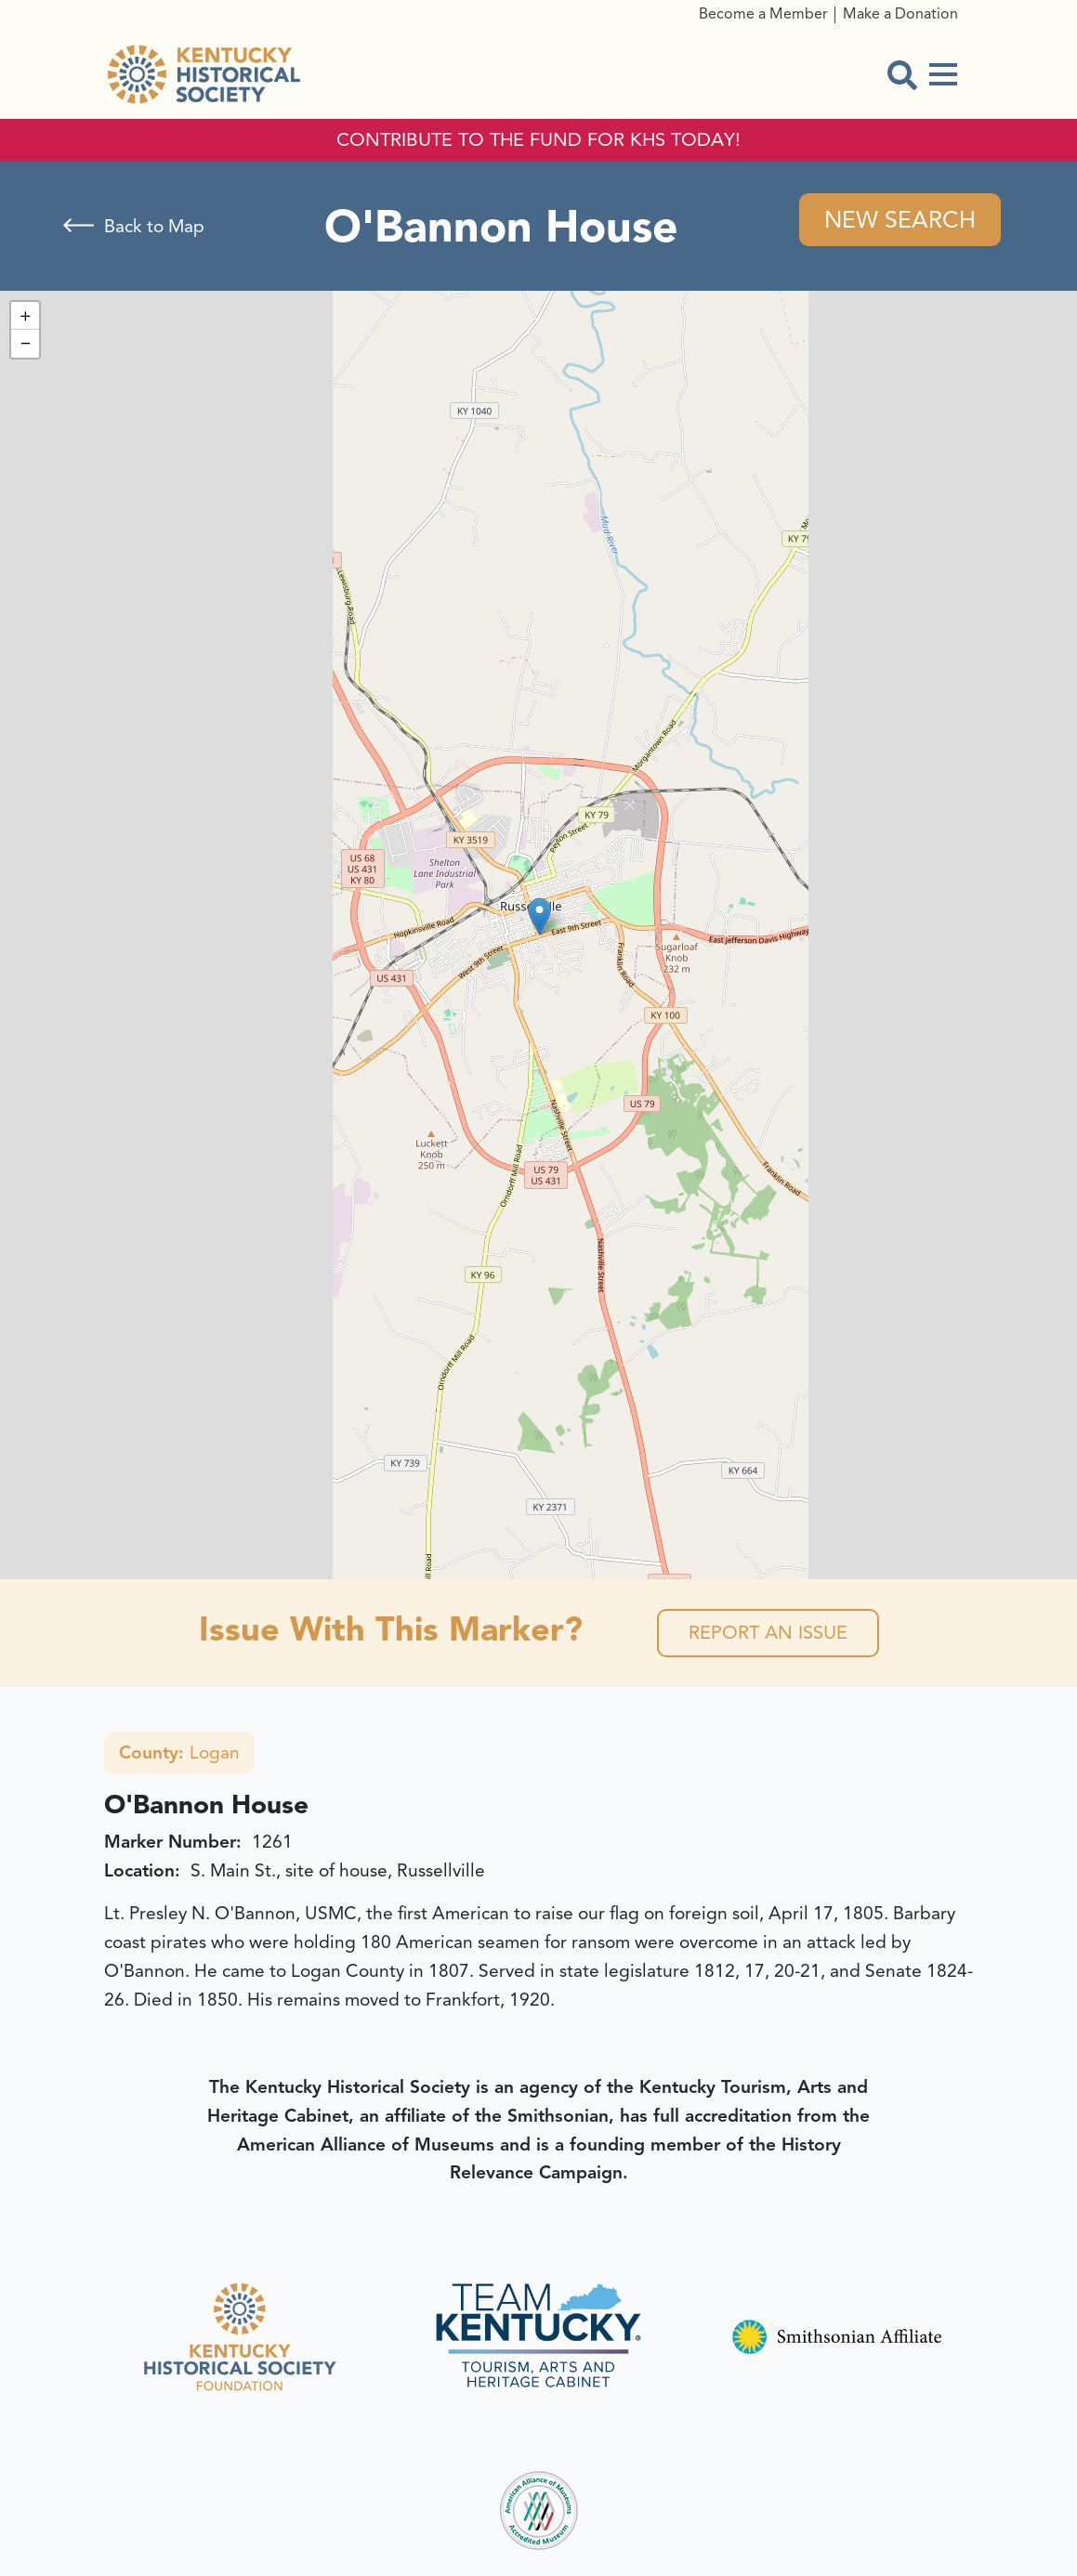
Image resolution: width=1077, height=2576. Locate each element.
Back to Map (154, 227)
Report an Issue (768, 1632)
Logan (179, 1753)
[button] (539, 916)
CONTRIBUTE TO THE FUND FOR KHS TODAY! (538, 140)
